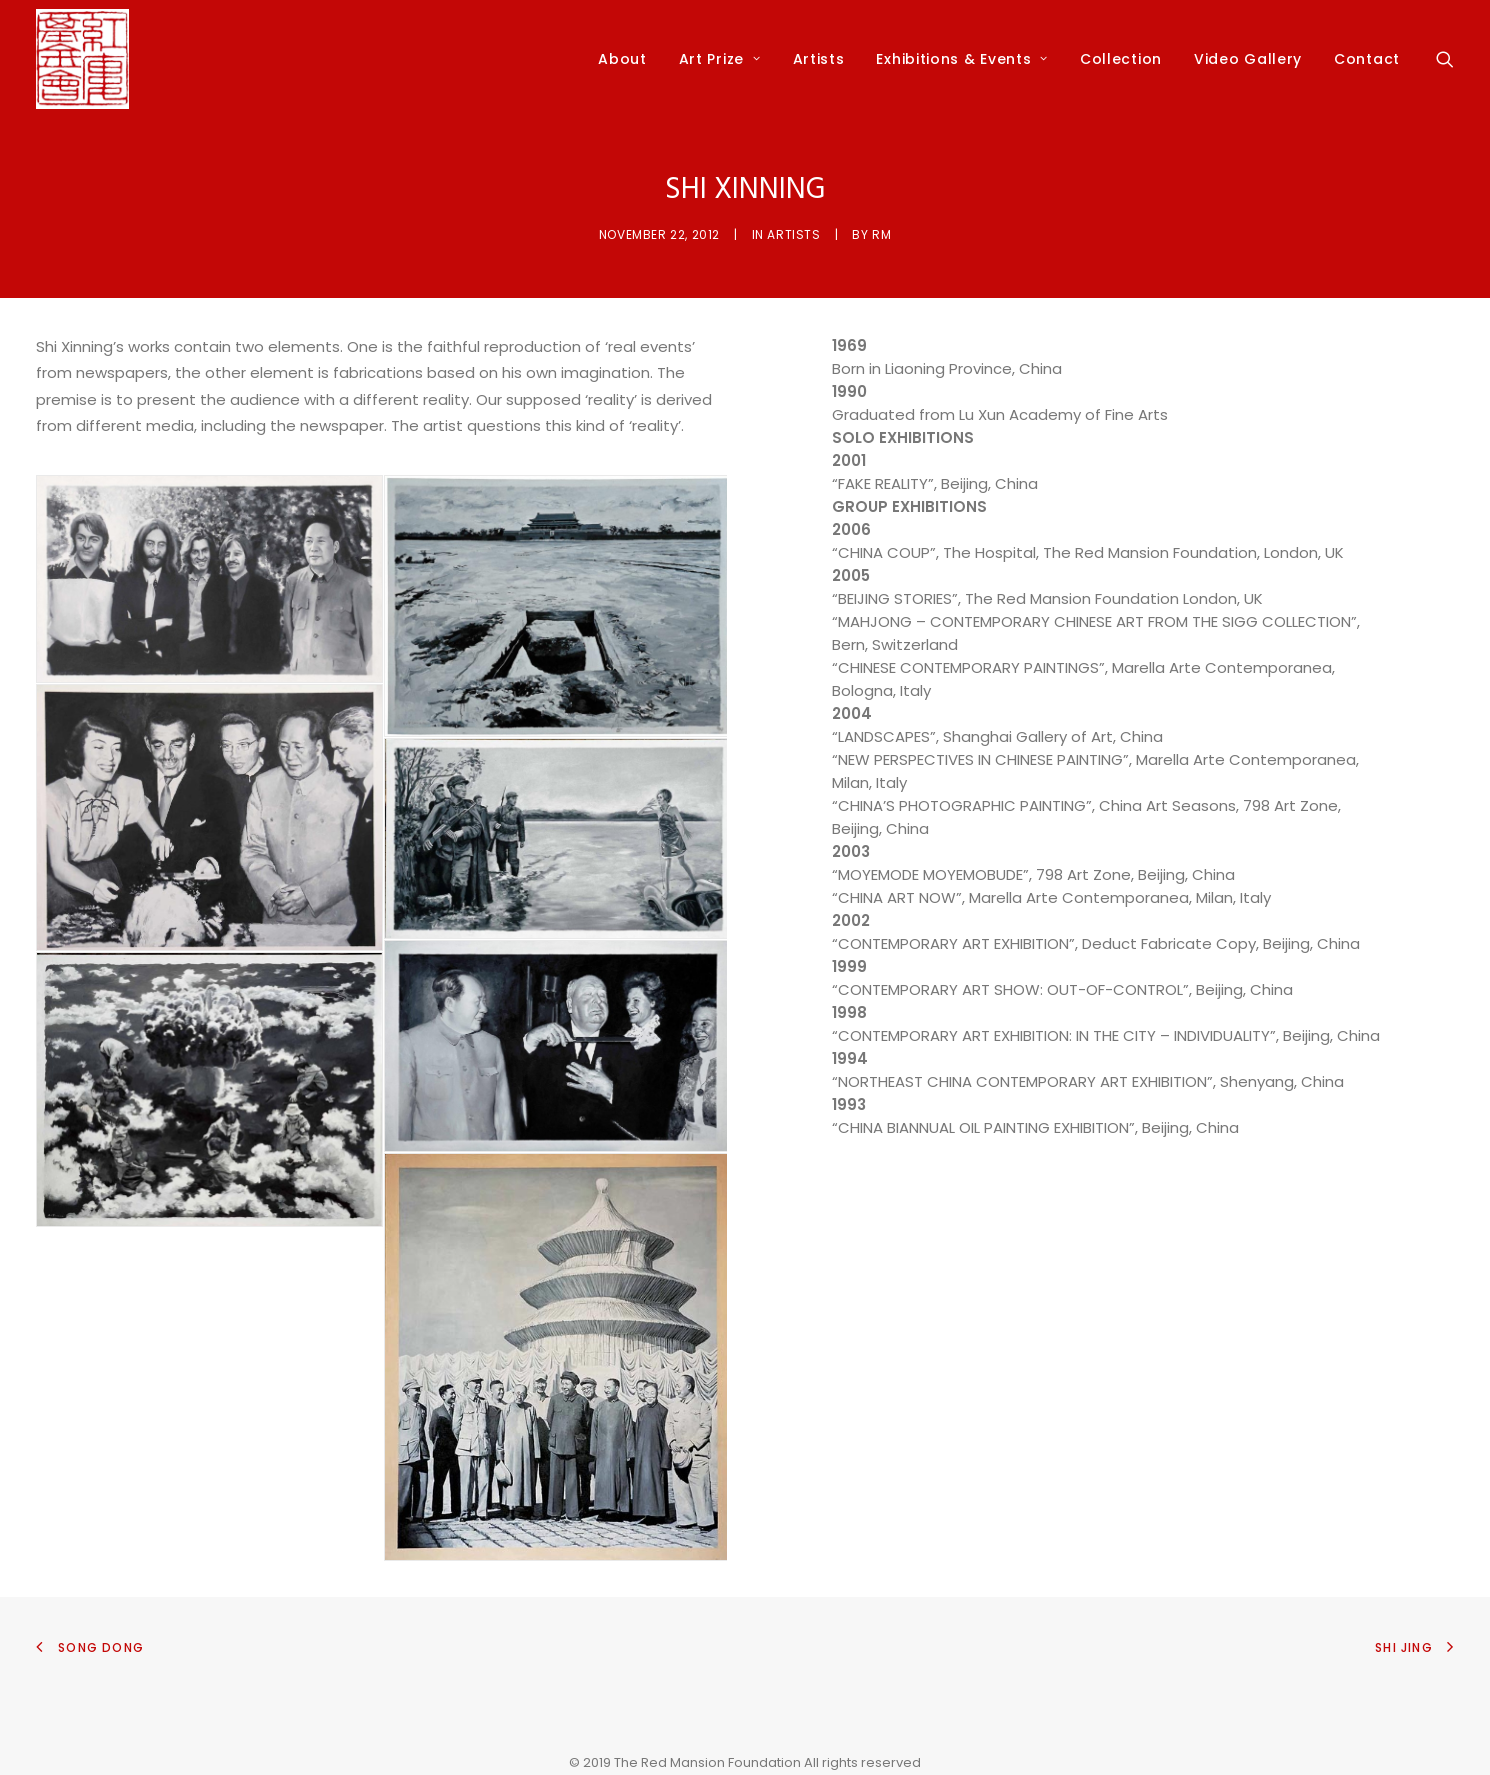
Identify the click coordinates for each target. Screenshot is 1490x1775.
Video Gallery (1248, 59)
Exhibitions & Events (962, 59)
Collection (1121, 59)
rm (881, 234)
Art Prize (720, 59)
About (622, 59)
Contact (1367, 59)
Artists (819, 59)
